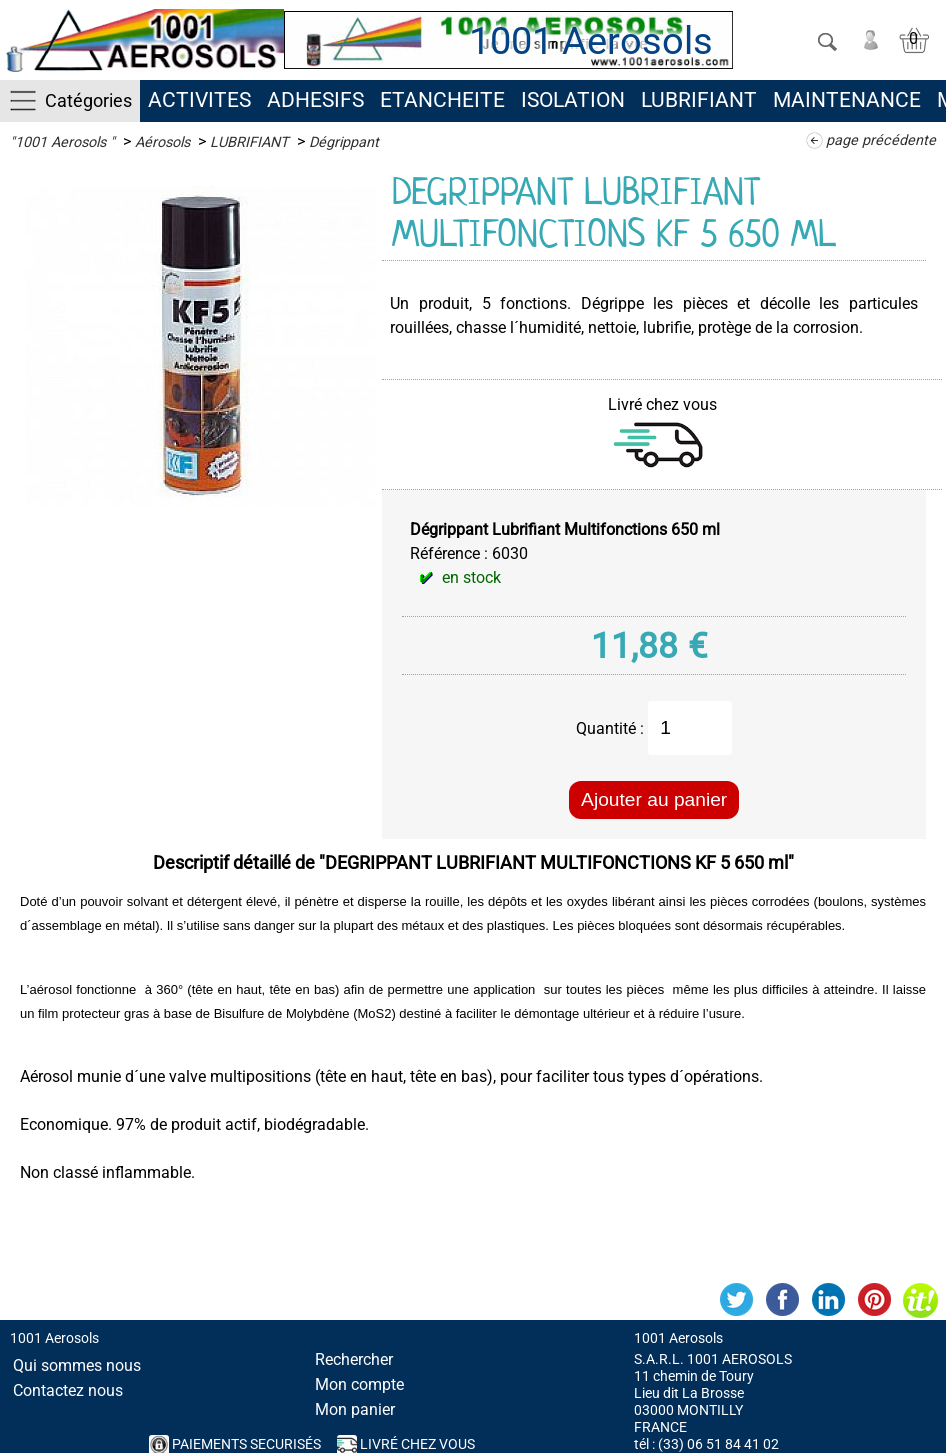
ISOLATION (573, 100)
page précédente (881, 140)
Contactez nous (68, 1390)
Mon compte (359, 1384)
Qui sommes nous (77, 1365)
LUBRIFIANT (699, 100)
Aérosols (162, 142)
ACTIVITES (199, 100)
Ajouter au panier (654, 799)
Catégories (88, 100)
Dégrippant (344, 142)
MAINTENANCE (847, 100)
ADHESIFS (315, 100)
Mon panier (355, 1409)
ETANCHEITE (442, 100)
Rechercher (354, 1359)
